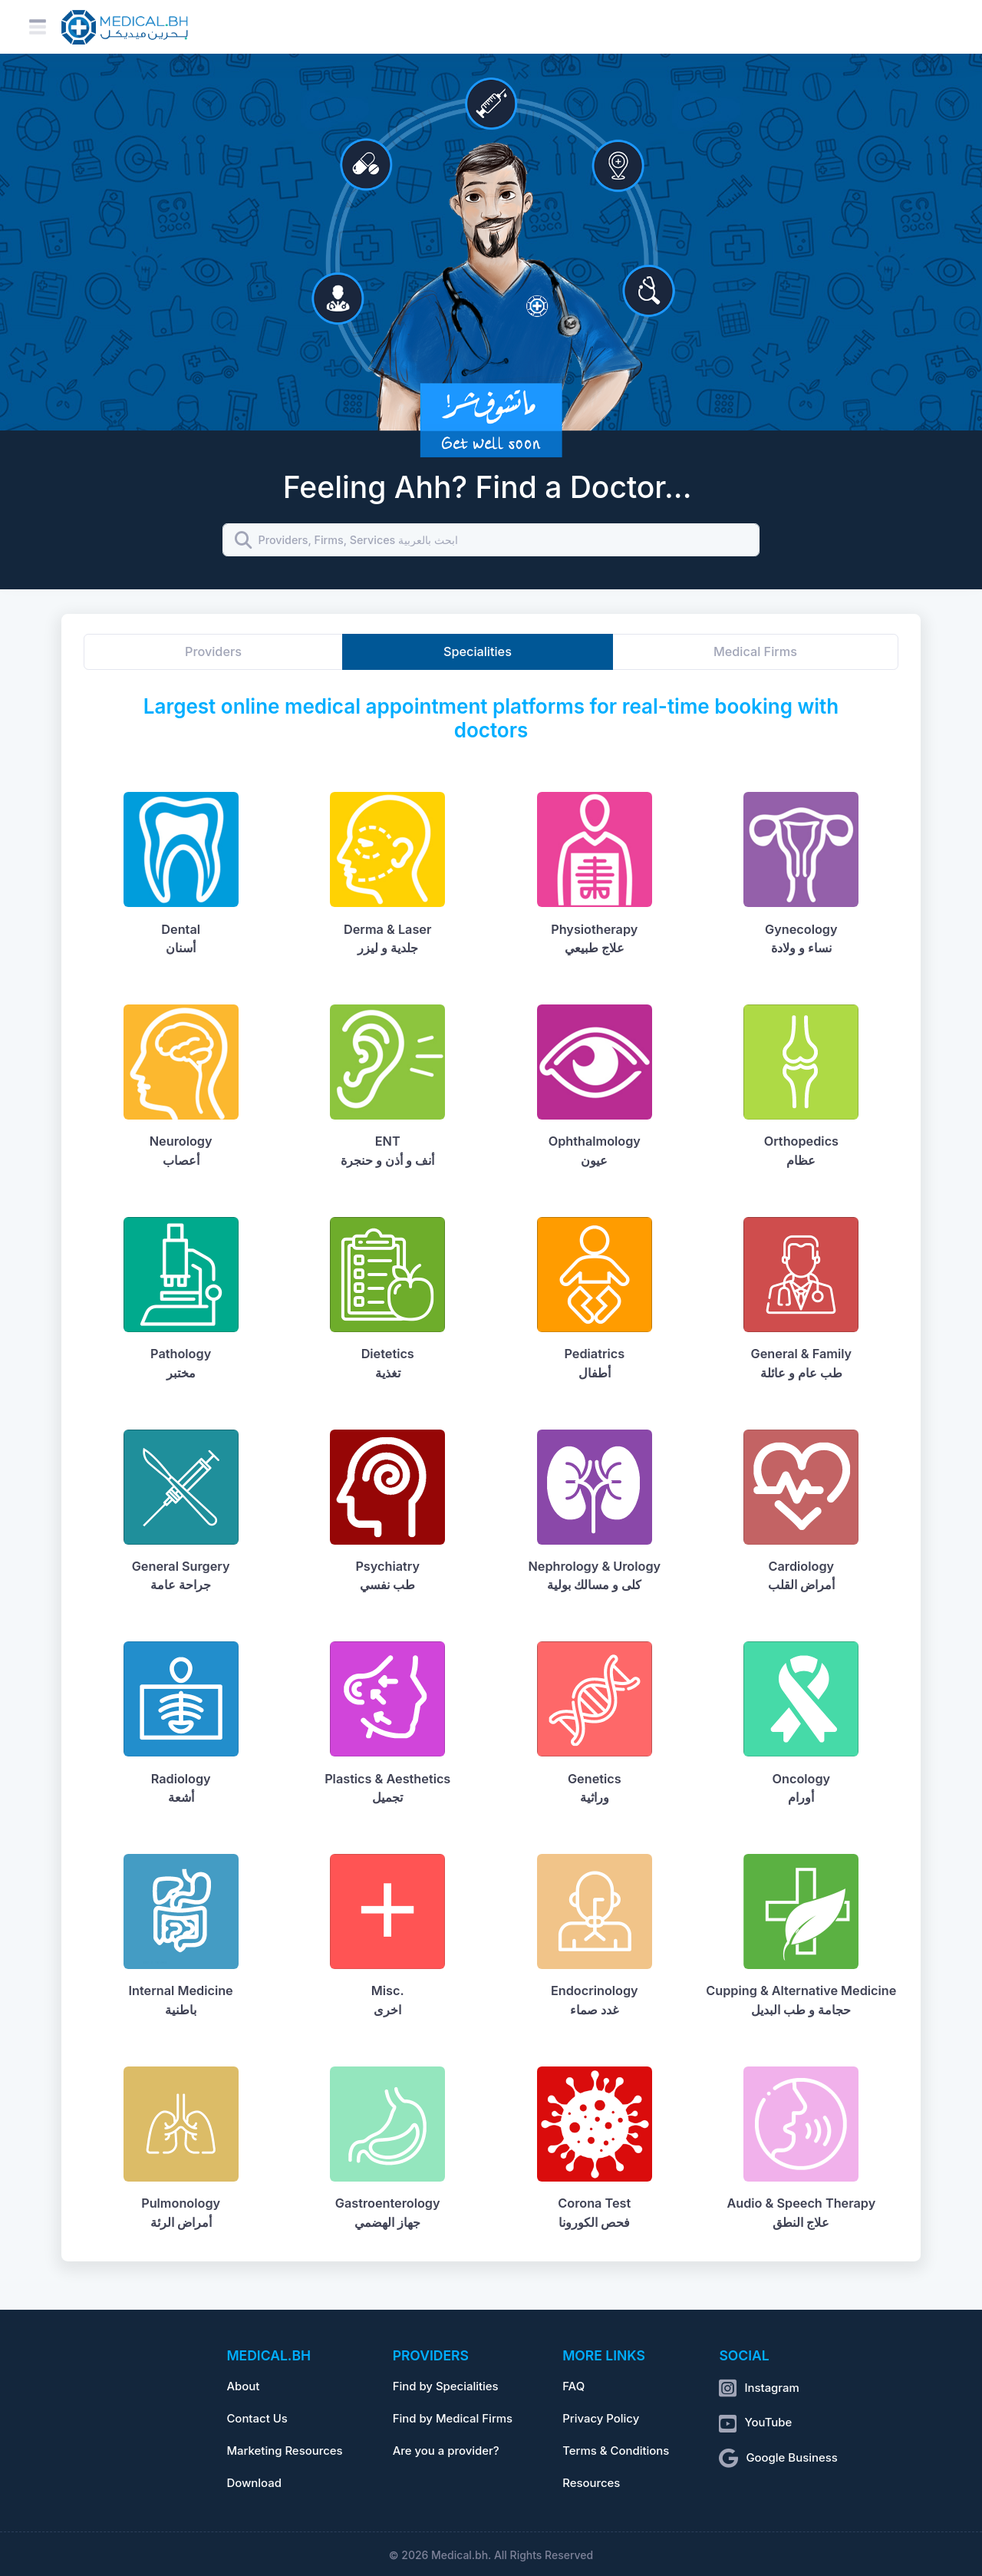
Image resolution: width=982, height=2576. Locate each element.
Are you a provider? (446, 2451)
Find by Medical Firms (453, 2419)
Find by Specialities (446, 2386)
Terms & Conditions (615, 2451)
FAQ (573, 2386)
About (242, 2386)
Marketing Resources (284, 2451)
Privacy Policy (600, 2419)
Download (254, 2483)
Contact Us (256, 2419)
